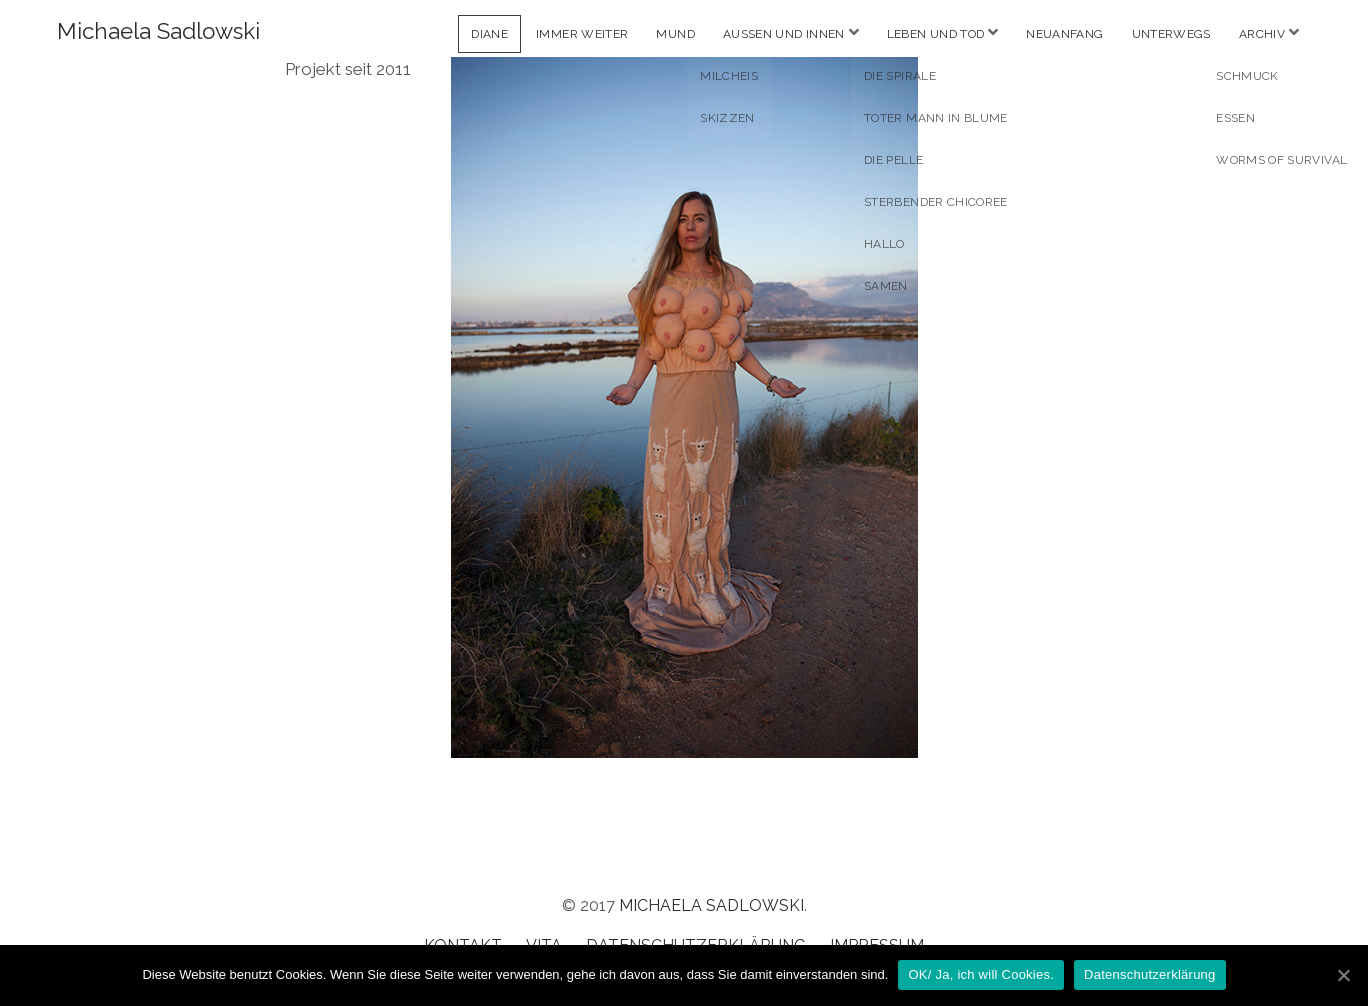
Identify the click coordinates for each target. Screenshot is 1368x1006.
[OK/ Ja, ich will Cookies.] (1343, 975)
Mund (675, 34)
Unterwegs (1171, 34)
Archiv (1262, 34)
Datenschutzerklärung (1149, 974)
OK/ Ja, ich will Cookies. (981, 974)
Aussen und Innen (784, 34)
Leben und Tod (936, 34)
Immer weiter (582, 34)
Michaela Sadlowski (158, 31)
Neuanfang (1064, 34)
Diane (489, 34)
